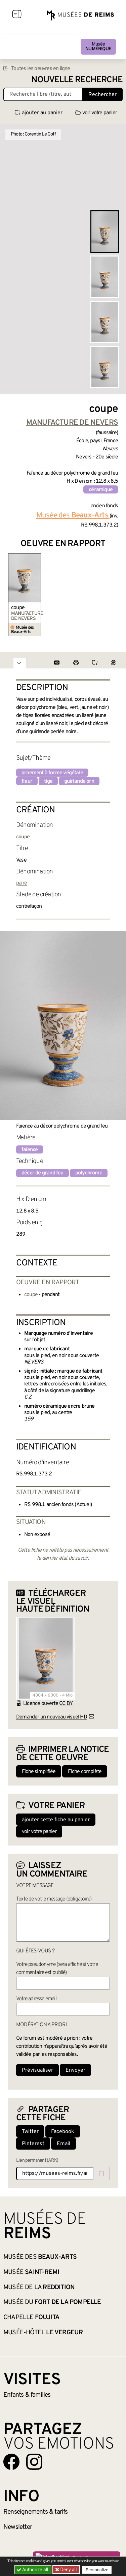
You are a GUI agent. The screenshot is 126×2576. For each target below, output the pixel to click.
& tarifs (35, 2512)
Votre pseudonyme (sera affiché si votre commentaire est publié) (57, 1968)
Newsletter (17, 2527)
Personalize (97, 2569)
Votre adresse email (36, 1999)
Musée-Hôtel (43, 2333)
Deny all (68, 2569)
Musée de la (39, 2287)
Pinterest (33, 2143)
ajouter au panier (38, 113)
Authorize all (33, 2569)
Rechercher (102, 94)
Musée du (52, 2302)
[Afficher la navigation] (17, 15)
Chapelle (31, 2317)
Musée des (40, 2257)
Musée (98, 46)
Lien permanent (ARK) (37, 2160)
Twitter (30, 2131)
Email (63, 2143)
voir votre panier (96, 113)
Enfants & (27, 2395)
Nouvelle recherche (77, 80)
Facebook (62, 2131)
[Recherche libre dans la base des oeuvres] (43, 94)
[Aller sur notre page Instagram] (34, 2462)
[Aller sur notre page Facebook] (11, 2462)
